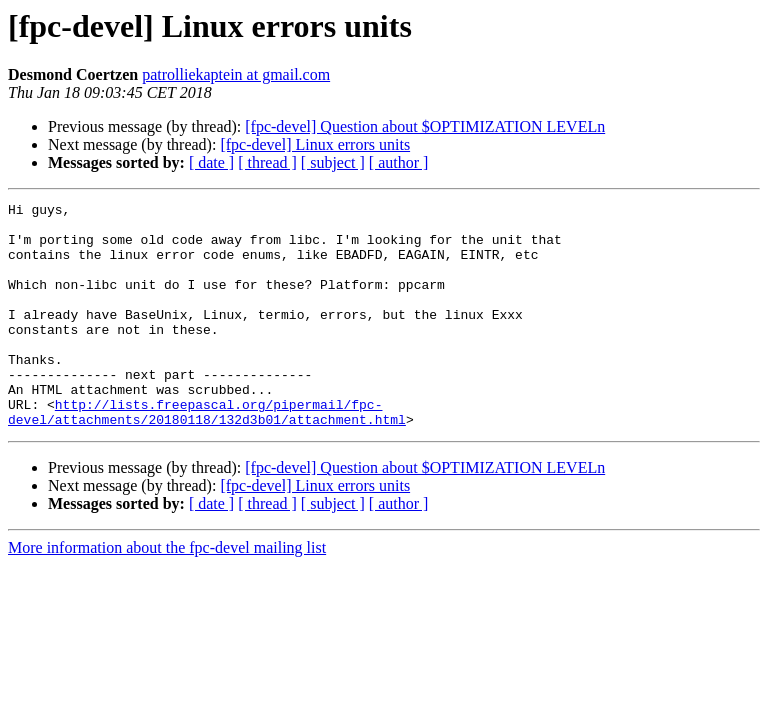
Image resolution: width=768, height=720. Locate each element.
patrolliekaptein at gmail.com (236, 74)
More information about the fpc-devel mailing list (167, 592)
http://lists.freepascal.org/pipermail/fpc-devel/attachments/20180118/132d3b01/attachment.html (207, 455)
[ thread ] (267, 162)
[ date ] (211, 162)
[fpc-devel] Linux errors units (315, 144)
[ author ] (399, 162)
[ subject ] (333, 162)
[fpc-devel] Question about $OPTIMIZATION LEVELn (425, 126)
